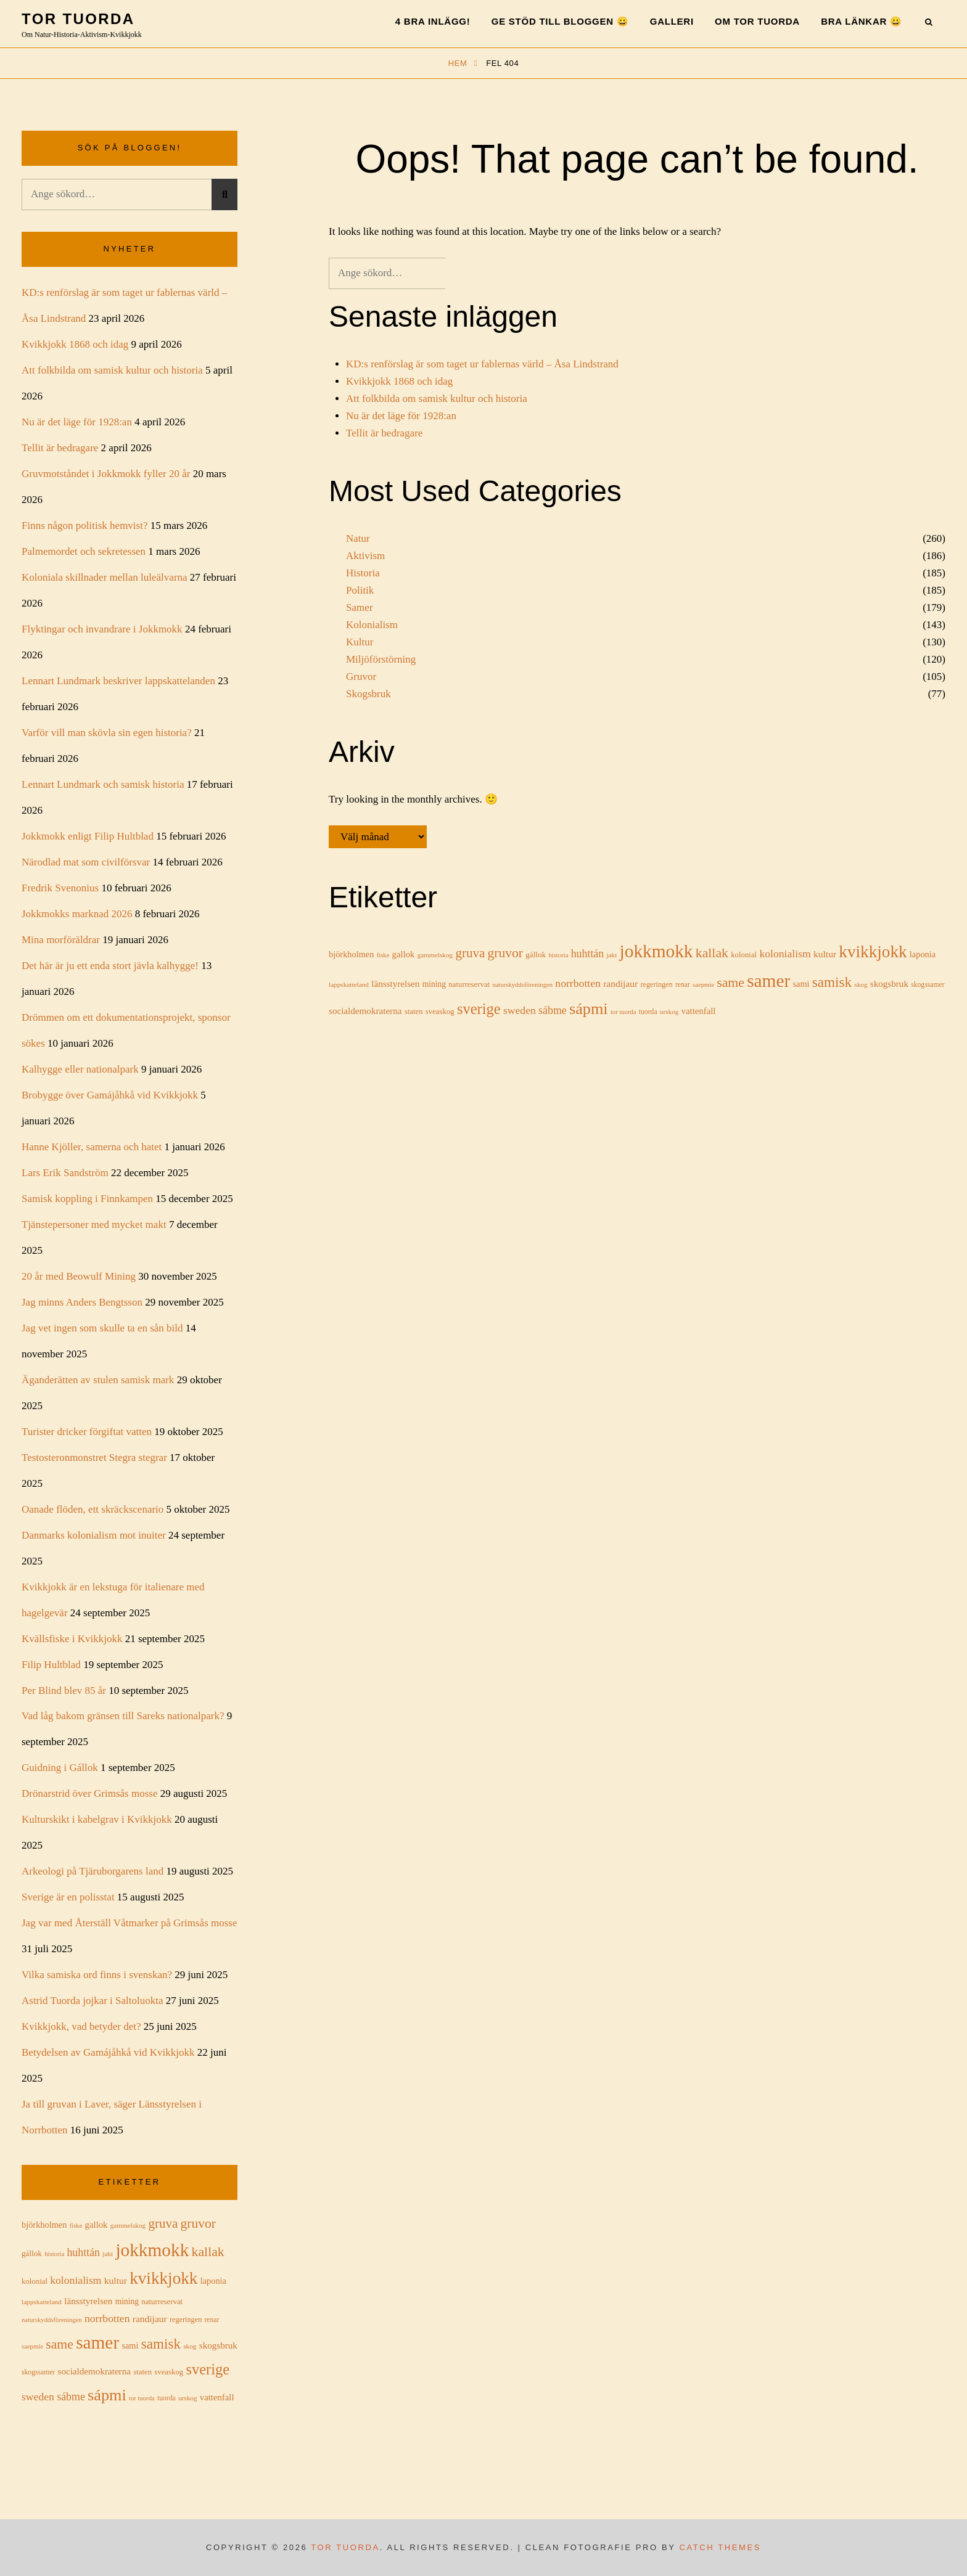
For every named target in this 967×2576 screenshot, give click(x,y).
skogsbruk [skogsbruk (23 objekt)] (889, 984)
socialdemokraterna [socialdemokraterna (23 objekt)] (365, 1011)
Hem (459, 63)
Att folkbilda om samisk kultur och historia (436, 398)
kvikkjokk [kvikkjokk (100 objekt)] (873, 951)
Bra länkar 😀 (861, 21)
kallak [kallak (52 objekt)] (712, 953)
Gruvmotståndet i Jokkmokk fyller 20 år (106, 474)
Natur (358, 538)
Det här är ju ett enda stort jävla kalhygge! (110, 965)
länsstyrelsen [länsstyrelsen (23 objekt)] (395, 984)
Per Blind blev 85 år (64, 1690)
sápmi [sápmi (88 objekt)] (588, 1009)
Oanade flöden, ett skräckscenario (92, 1509)
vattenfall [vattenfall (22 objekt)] (698, 1011)
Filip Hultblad (51, 1664)
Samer (359, 607)
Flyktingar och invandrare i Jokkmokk (102, 629)
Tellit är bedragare (384, 433)
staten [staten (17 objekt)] (414, 1011)
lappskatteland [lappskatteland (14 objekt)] (349, 984)
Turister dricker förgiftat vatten (87, 1431)
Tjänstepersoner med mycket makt (94, 1224)
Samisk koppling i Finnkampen (87, 1198)
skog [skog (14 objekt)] (860, 984)
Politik (360, 590)
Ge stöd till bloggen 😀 (560, 21)
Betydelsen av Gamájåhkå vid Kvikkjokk (108, 2052)
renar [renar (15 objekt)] (682, 985)
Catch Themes (721, 2547)
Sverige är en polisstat (68, 1897)
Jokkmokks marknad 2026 (77, 914)
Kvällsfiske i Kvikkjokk (72, 1639)
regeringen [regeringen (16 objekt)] (656, 984)
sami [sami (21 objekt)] (800, 984)
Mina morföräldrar (61, 940)
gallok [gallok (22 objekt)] (403, 954)
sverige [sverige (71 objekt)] (479, 1008)
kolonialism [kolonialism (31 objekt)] (784, 953)
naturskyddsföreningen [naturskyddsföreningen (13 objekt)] (522, 984)
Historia (363, 573)
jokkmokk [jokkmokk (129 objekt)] (656, 951)
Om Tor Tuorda (757, 21)
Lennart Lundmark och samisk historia (103, 784)
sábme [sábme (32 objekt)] (552, 1010)
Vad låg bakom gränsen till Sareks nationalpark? (123, 1716)
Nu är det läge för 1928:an (401, 416)
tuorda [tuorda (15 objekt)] (648, 1012)
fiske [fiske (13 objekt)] (383, 955)
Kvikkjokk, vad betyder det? (81, 2026)
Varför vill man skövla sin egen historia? (107, 732)
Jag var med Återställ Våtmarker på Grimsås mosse (129, 1923)
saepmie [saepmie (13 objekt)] (703, 984)
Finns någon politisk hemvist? (84, 525)
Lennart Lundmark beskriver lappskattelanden (118, 681)
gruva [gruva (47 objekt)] (470, 953)
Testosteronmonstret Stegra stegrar (94, 1457)
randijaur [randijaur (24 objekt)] (620, 983)
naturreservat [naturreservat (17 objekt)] (469, 984)
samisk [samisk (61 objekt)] (832, 982)
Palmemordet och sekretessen (84, 551)
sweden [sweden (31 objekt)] (519, 1010)
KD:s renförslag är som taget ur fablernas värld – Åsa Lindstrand (482, 364)
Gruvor (361, 676)
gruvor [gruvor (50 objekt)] (504, 953)
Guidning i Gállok (60, 1767)
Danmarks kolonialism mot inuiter (94, 1535)
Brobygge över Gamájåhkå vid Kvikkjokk (110, 1095)
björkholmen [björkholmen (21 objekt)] (351, 954)
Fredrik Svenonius (60, 888)
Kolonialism (372, 625)
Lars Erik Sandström (65, 1173)
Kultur (359, 642)
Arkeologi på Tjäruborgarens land (92, 1871)
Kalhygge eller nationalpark (80, 1069)
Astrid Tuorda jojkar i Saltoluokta (92, 2000)
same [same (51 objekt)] (730, 982)
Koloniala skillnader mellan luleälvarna (104, 577)
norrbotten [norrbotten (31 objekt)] (578, 983)
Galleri (672, 21)
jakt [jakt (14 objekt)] (611, 955)
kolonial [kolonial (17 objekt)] (744, 955)
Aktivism (365, 556)
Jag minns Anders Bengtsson (82, 1302)
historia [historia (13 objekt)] (558, 955)
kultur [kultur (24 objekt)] (824, 954)
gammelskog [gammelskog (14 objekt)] (435, 955)
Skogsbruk (368, 694)
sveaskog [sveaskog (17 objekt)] (440, 1011)
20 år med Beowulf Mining (79, 1276)
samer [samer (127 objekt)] (768, 981)
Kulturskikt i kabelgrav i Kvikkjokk (97, 1819)
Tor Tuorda (78, 18)
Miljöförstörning (381, 659)
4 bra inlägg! (433, 21)
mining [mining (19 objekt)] (434, 984)
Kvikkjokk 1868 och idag (399, 381)
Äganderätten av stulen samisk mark (98, 1380)
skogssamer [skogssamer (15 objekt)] (927, 985)
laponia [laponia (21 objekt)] (923, 954)
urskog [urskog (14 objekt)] (669, 1011)
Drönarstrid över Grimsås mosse (90, 1793)
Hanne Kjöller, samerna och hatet (92, 1147)
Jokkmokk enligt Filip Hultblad (88, 836)
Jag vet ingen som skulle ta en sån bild (102, 1328)
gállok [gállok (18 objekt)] (535, 954)
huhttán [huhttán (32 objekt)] (587, 953)
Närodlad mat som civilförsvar (86, 862)
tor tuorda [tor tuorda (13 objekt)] (623, 1011)
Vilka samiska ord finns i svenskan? (97, 1975)
